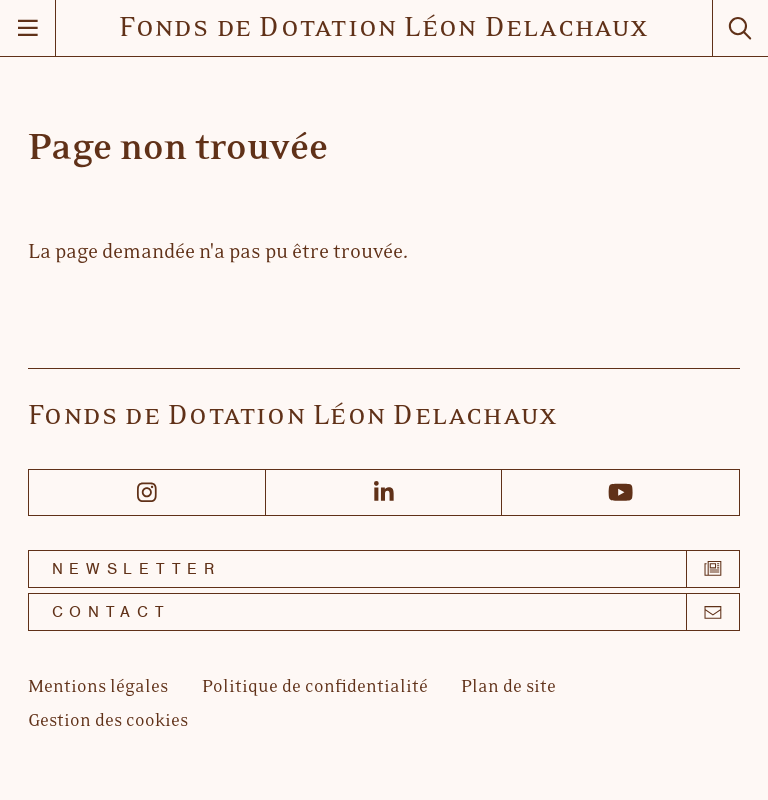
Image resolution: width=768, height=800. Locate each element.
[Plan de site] (508, 687)
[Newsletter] (384, 569)
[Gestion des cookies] (108, 721)
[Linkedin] (384, 492)
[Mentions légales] (98, 687)
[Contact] (384, 612)
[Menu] (28, 28)
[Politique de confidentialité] (315, 687)
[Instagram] (147, 492)
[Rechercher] (740, 28)
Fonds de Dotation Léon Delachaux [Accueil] (383, 28)
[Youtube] (620, 492)
